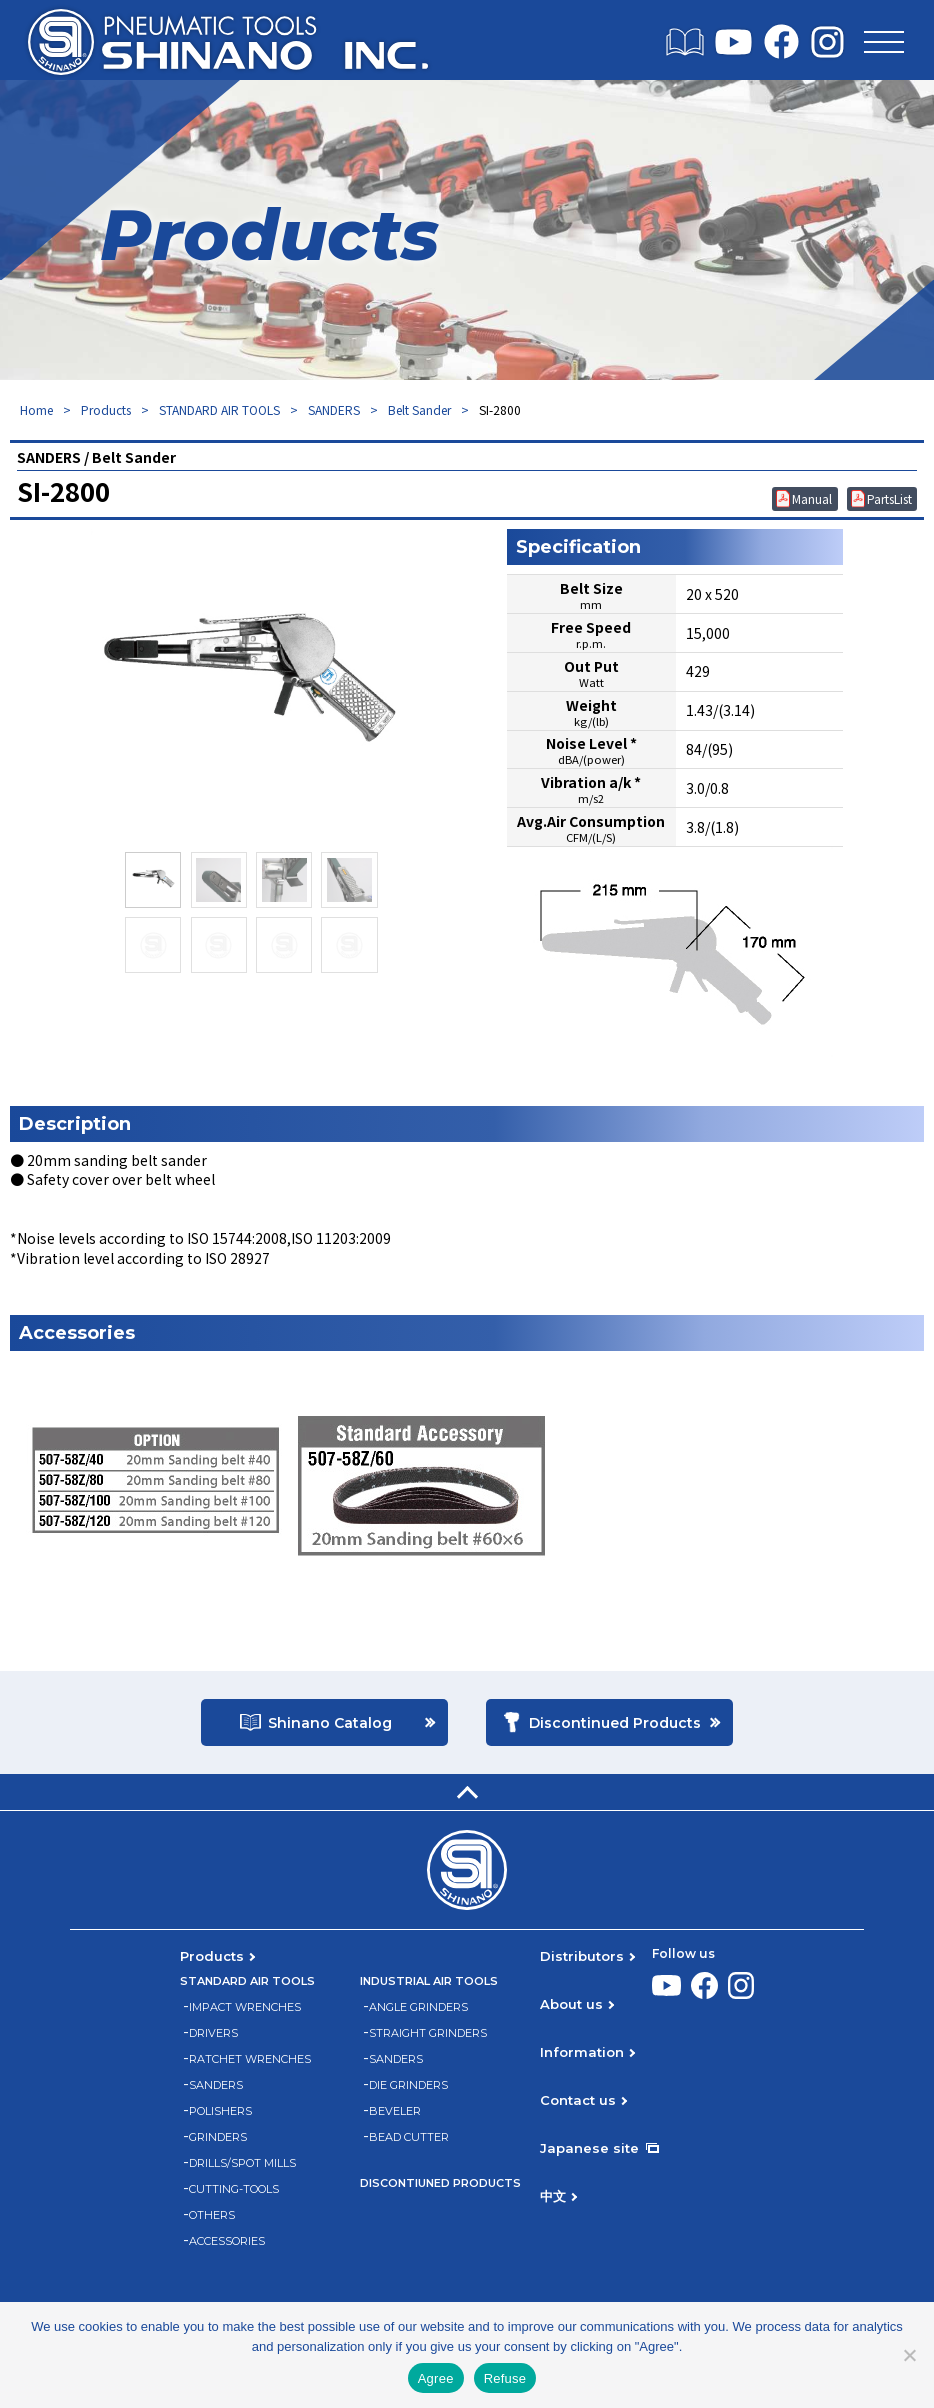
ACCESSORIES (227, 2241)
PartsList (889, 498)
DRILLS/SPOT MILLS (242, 2163)
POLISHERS (220, 2111)
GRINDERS (218, 2137)
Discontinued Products (615, 1723)
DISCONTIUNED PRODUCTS (440, 2183)
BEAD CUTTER (409, 2137)
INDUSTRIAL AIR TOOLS (429, 1981)
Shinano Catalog (330, 1723)
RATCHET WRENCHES (250, 2059)
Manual (812, 498)
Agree (436, 2378)
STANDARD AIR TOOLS (219, 409)
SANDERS (334, 409)
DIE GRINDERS (408, 2085)
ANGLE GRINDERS (418, 2007)
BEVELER (395, 2111)
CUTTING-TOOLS (234, 2189)
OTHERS (212, 2215)
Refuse (505, 2378)
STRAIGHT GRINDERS (428, 2033)
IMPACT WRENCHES (245, 2007)
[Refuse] (909, 2355)
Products (106, 409)
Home (36, 409)
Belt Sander (419, 409)
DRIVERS (213, 2033)
